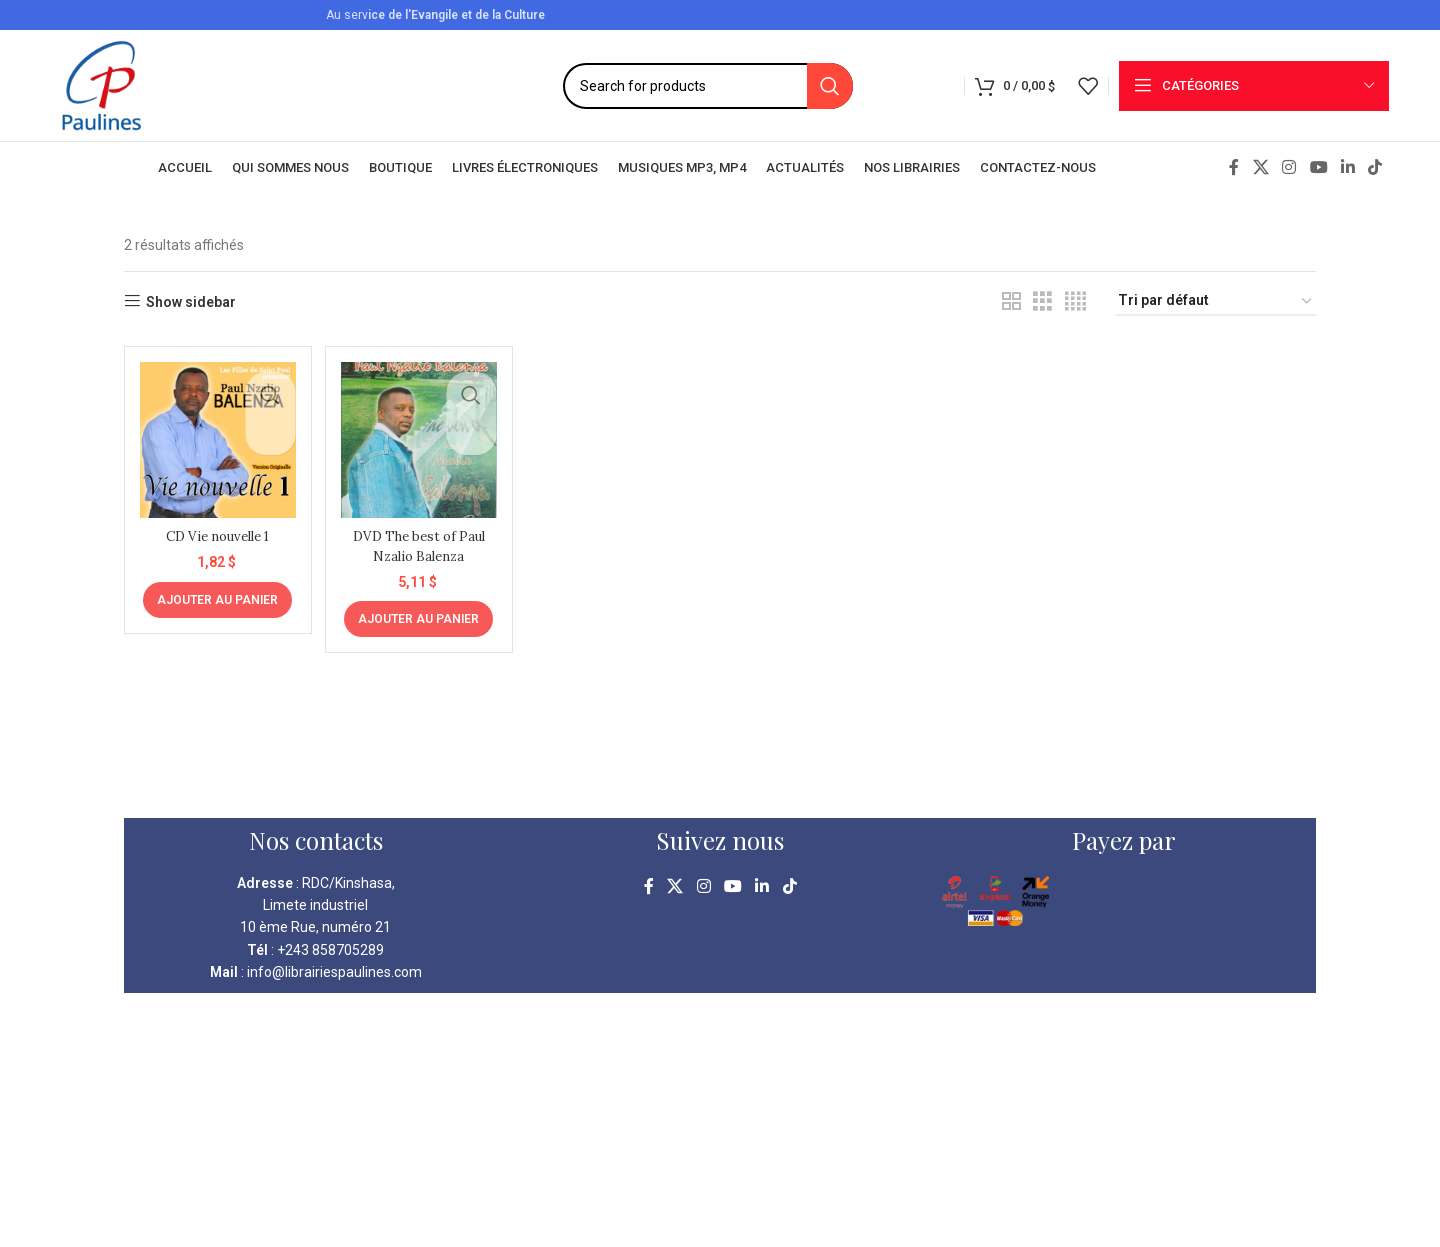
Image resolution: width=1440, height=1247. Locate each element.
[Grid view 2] (1011, 301)
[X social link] (1260, 167)
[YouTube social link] (1318, 167)
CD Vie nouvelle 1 (215, 530)
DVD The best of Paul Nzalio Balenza (417, 540)
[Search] (708, 86)
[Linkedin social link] (1347, 167)
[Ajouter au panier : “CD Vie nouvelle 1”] (215, 594)
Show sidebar (191, 302)
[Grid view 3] (1042, 301)
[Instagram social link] (1289, 167)
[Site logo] (101, 84)
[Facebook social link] (1234, 167)
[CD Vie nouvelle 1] (215, 437)
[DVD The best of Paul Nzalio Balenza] (417, 437)
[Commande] (1216, 301)
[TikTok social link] (1375, 167)
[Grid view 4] (1075, 301)
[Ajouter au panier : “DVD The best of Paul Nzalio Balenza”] (417, 614)
